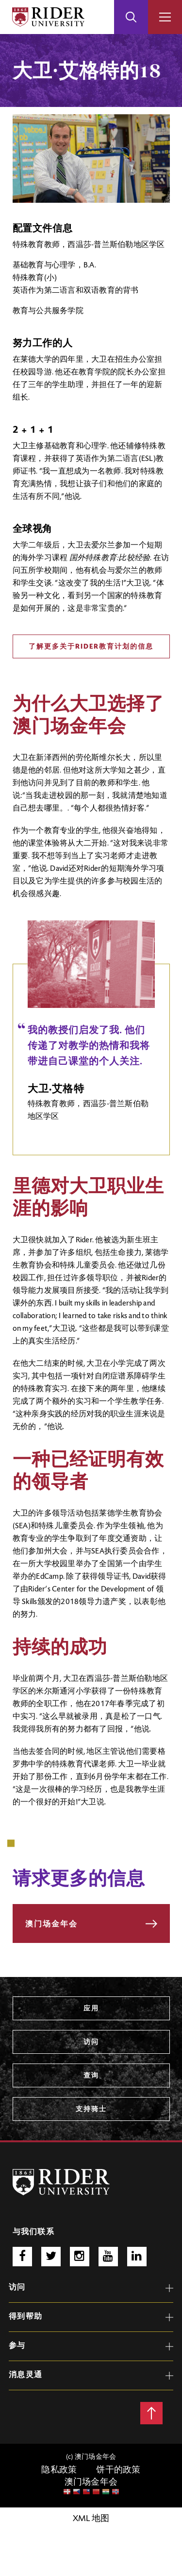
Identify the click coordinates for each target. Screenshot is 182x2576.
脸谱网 (22, 2256)
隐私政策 (59, 2470)
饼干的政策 (118, 2470)
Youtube (108, 2256)
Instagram (79, 2256)
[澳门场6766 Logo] (61, 2182)
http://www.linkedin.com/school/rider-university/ (137, 2256)
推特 (51, 2256)
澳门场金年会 (91, 2482)
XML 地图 (91, 2519)
